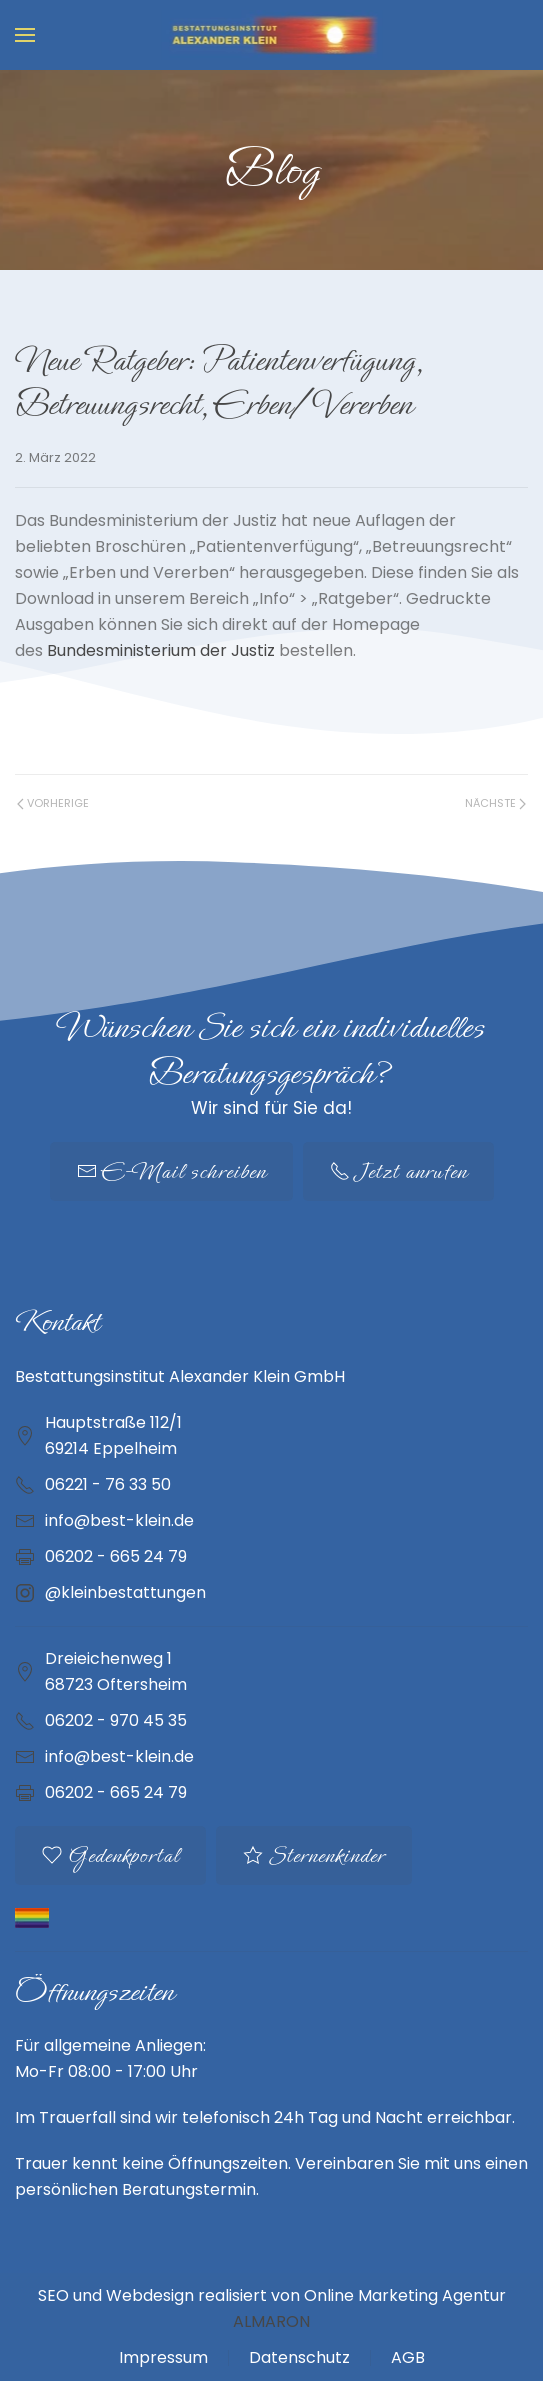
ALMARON (271, 2321)
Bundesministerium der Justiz (161, 650)
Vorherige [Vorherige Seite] (53, 803)
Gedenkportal (110, 1855)
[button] (25, 35)
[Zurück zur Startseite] (271, 35)
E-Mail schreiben (171, 1171)
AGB (408, 2357)
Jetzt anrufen (398, 1171)
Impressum (163, 2357)
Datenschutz (299, 2357)
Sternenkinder (314, 1855)
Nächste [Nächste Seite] (495, 803)
